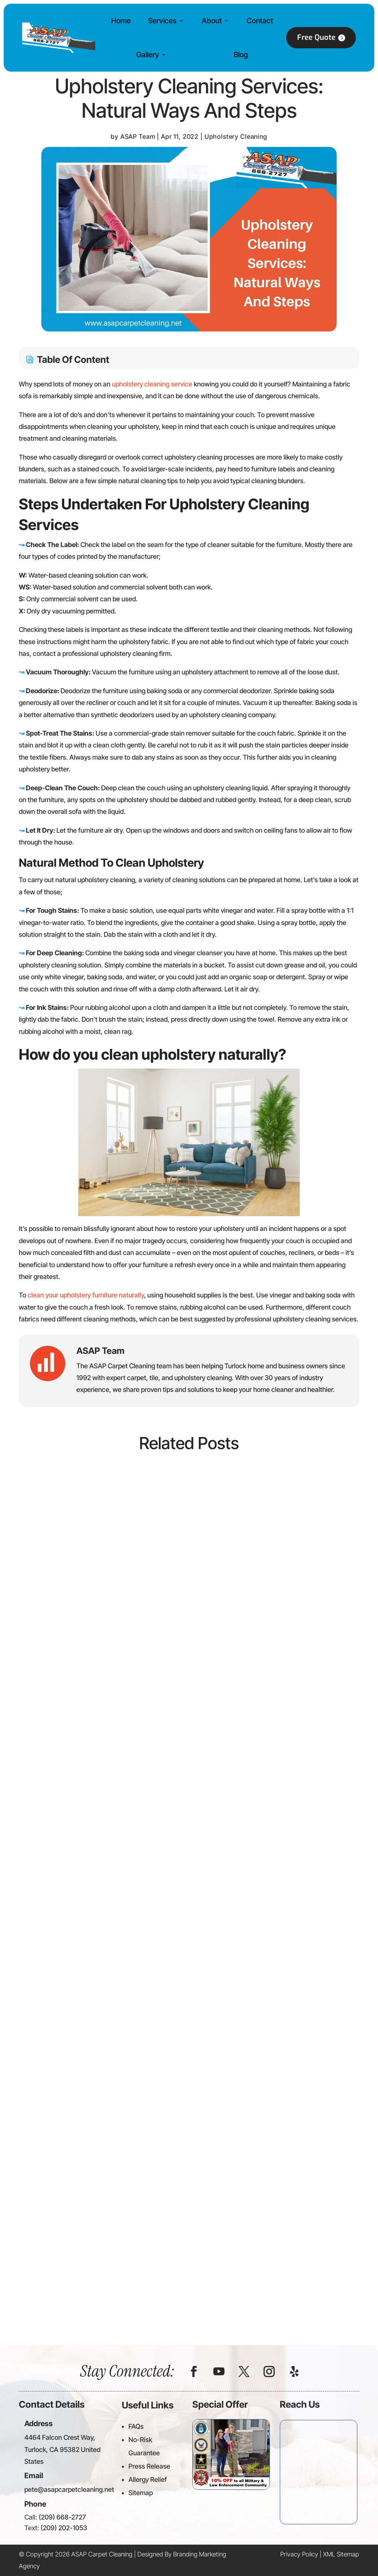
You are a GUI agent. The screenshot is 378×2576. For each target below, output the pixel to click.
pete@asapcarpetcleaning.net (69, 2489)
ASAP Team (137, 136)
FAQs (136, 2426)
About (212, 20)
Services (162, 20)
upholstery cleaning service (152, 384)
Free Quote (316, 37)
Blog (241, 54)
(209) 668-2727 (62, 2517)
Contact (260, 20)
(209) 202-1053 (64, 2528)
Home (121, 20)
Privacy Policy (299, 2554)
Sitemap (140, 2493)
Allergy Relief (147, 2479)
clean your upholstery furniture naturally (86, 1295)
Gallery (147, 54)
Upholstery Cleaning (236, 136)
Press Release (149, 2466)
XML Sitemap (341, 2554)
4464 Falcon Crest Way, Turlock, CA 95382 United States (62, 2449)
